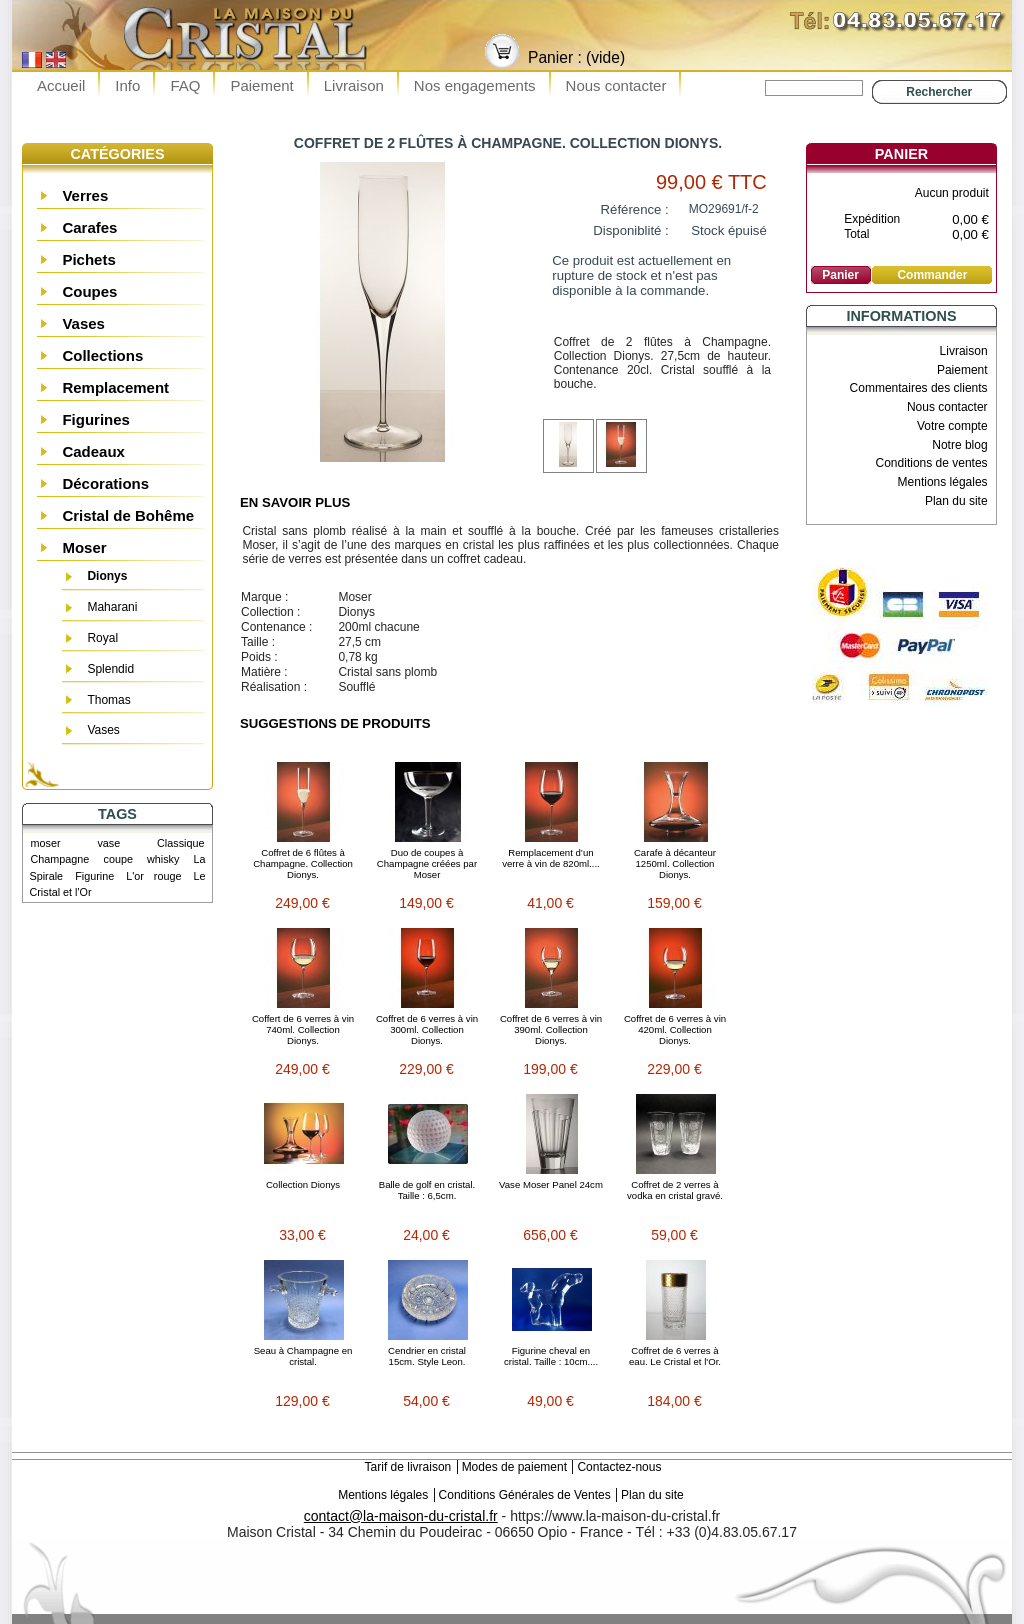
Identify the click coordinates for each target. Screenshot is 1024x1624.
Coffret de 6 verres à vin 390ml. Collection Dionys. (551, 1029)
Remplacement (115, 387)
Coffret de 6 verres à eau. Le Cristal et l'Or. (675, 1356)
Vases (83, 323)
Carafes (89, 227)
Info (127, 85)
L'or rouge (153, 876)
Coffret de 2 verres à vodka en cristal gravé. (675, 1190)
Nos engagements (475, 85)
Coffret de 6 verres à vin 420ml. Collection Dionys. (675, 1029)
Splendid (110, 669)
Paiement (261, 85)
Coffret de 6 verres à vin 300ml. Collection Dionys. (427, 1029)
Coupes (89, 291)
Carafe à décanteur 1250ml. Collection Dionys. (675, 863)
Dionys (107, 576)
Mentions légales (943, 482)
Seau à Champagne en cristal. (303, 1356)
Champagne (60, 859)
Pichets (88, 259)
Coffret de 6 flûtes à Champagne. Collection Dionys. (303, 863)
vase (108, 843)
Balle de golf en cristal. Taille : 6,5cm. (427, 1190)
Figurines (96, 419)
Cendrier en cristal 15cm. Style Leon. (427, 1356)
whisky (163, 859)
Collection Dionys (303, 1184)
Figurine (94, 876)
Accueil (61, 85)
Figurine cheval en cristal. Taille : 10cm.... (551, 1356)
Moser (84, 547)
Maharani (112, 607)
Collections (102, 355)
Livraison (354, 85)
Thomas (108, 700)
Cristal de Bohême (128, 515)
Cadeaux (93, 451)
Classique (180, 843)
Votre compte (952, 426)
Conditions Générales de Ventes (525, 1495)
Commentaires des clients (919, 388)
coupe (117, 859)
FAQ (185, 85)
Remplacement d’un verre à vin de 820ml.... (551, 858)
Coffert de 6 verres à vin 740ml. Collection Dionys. (303, 1029)
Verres (85, 195)
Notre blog (959, 445)
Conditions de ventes (932, 463)
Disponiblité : (631, 230)
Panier (901, 154)
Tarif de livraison (408, 1467)
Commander (932, 275)
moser (46, 843)
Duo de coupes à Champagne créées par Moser (427, 863)
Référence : (635, 209)
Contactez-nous (619, 1467)
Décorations (105, 483)
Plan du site (956, 501)
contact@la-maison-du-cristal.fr (401, 1516)
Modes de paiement (514, 1467)
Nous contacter (616, 85)
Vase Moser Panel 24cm (551, 1184)
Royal (102, 638)
